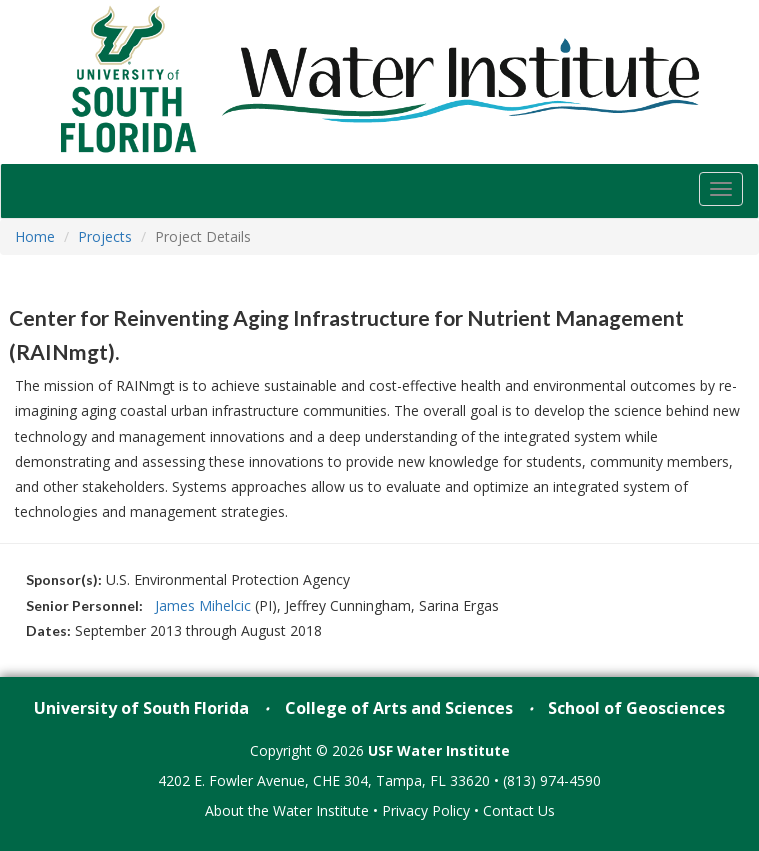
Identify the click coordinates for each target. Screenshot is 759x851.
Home (35, 236)
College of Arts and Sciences (399, 708)
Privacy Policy (426, 810)
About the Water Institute (287, 810)
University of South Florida (141, 708)
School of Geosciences (636, 708)
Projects (105, 236)
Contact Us (519, 810)
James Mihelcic (205, 605)
